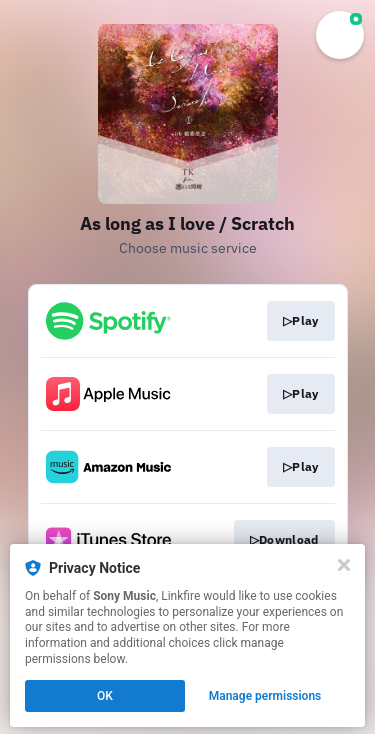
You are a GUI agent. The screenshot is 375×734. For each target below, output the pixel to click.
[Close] (344, 565)
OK (105, 696)
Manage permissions (265, 696)
